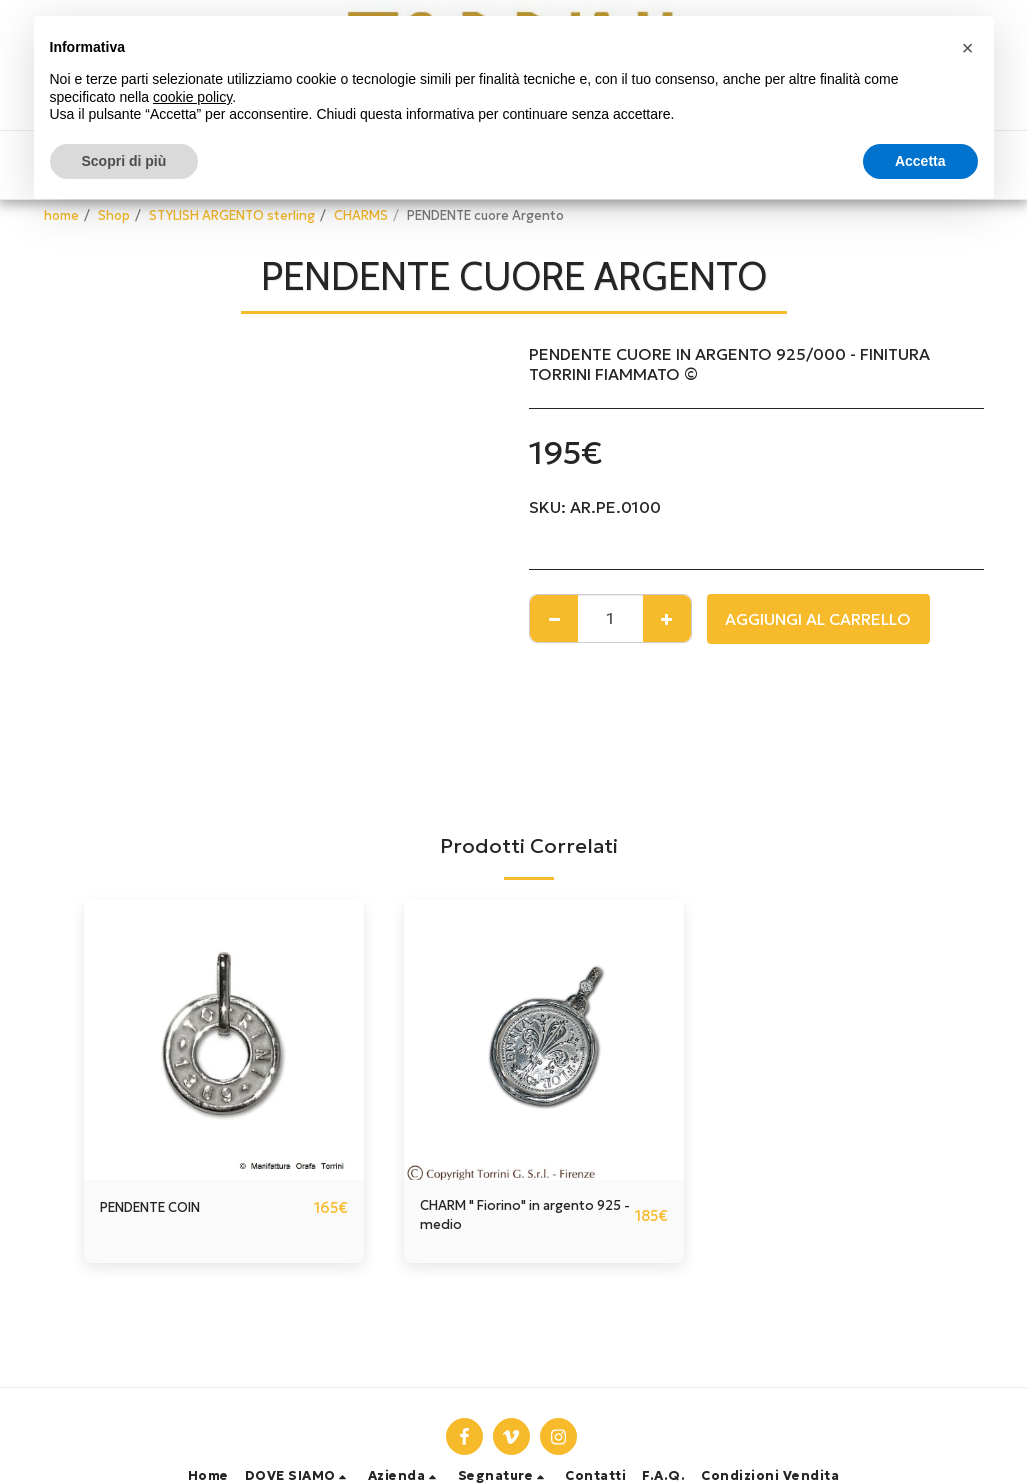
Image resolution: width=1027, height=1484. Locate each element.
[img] (224, 1040)
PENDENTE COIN (163, 1208)
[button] (298, 1476)
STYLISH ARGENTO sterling (232, 216)
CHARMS (361, 216)
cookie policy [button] (192, 97)
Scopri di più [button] (124, 161)
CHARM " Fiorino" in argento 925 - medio (500, 1220)
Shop (114, 216)
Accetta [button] (920, 161)
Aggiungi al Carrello (818, 619)
